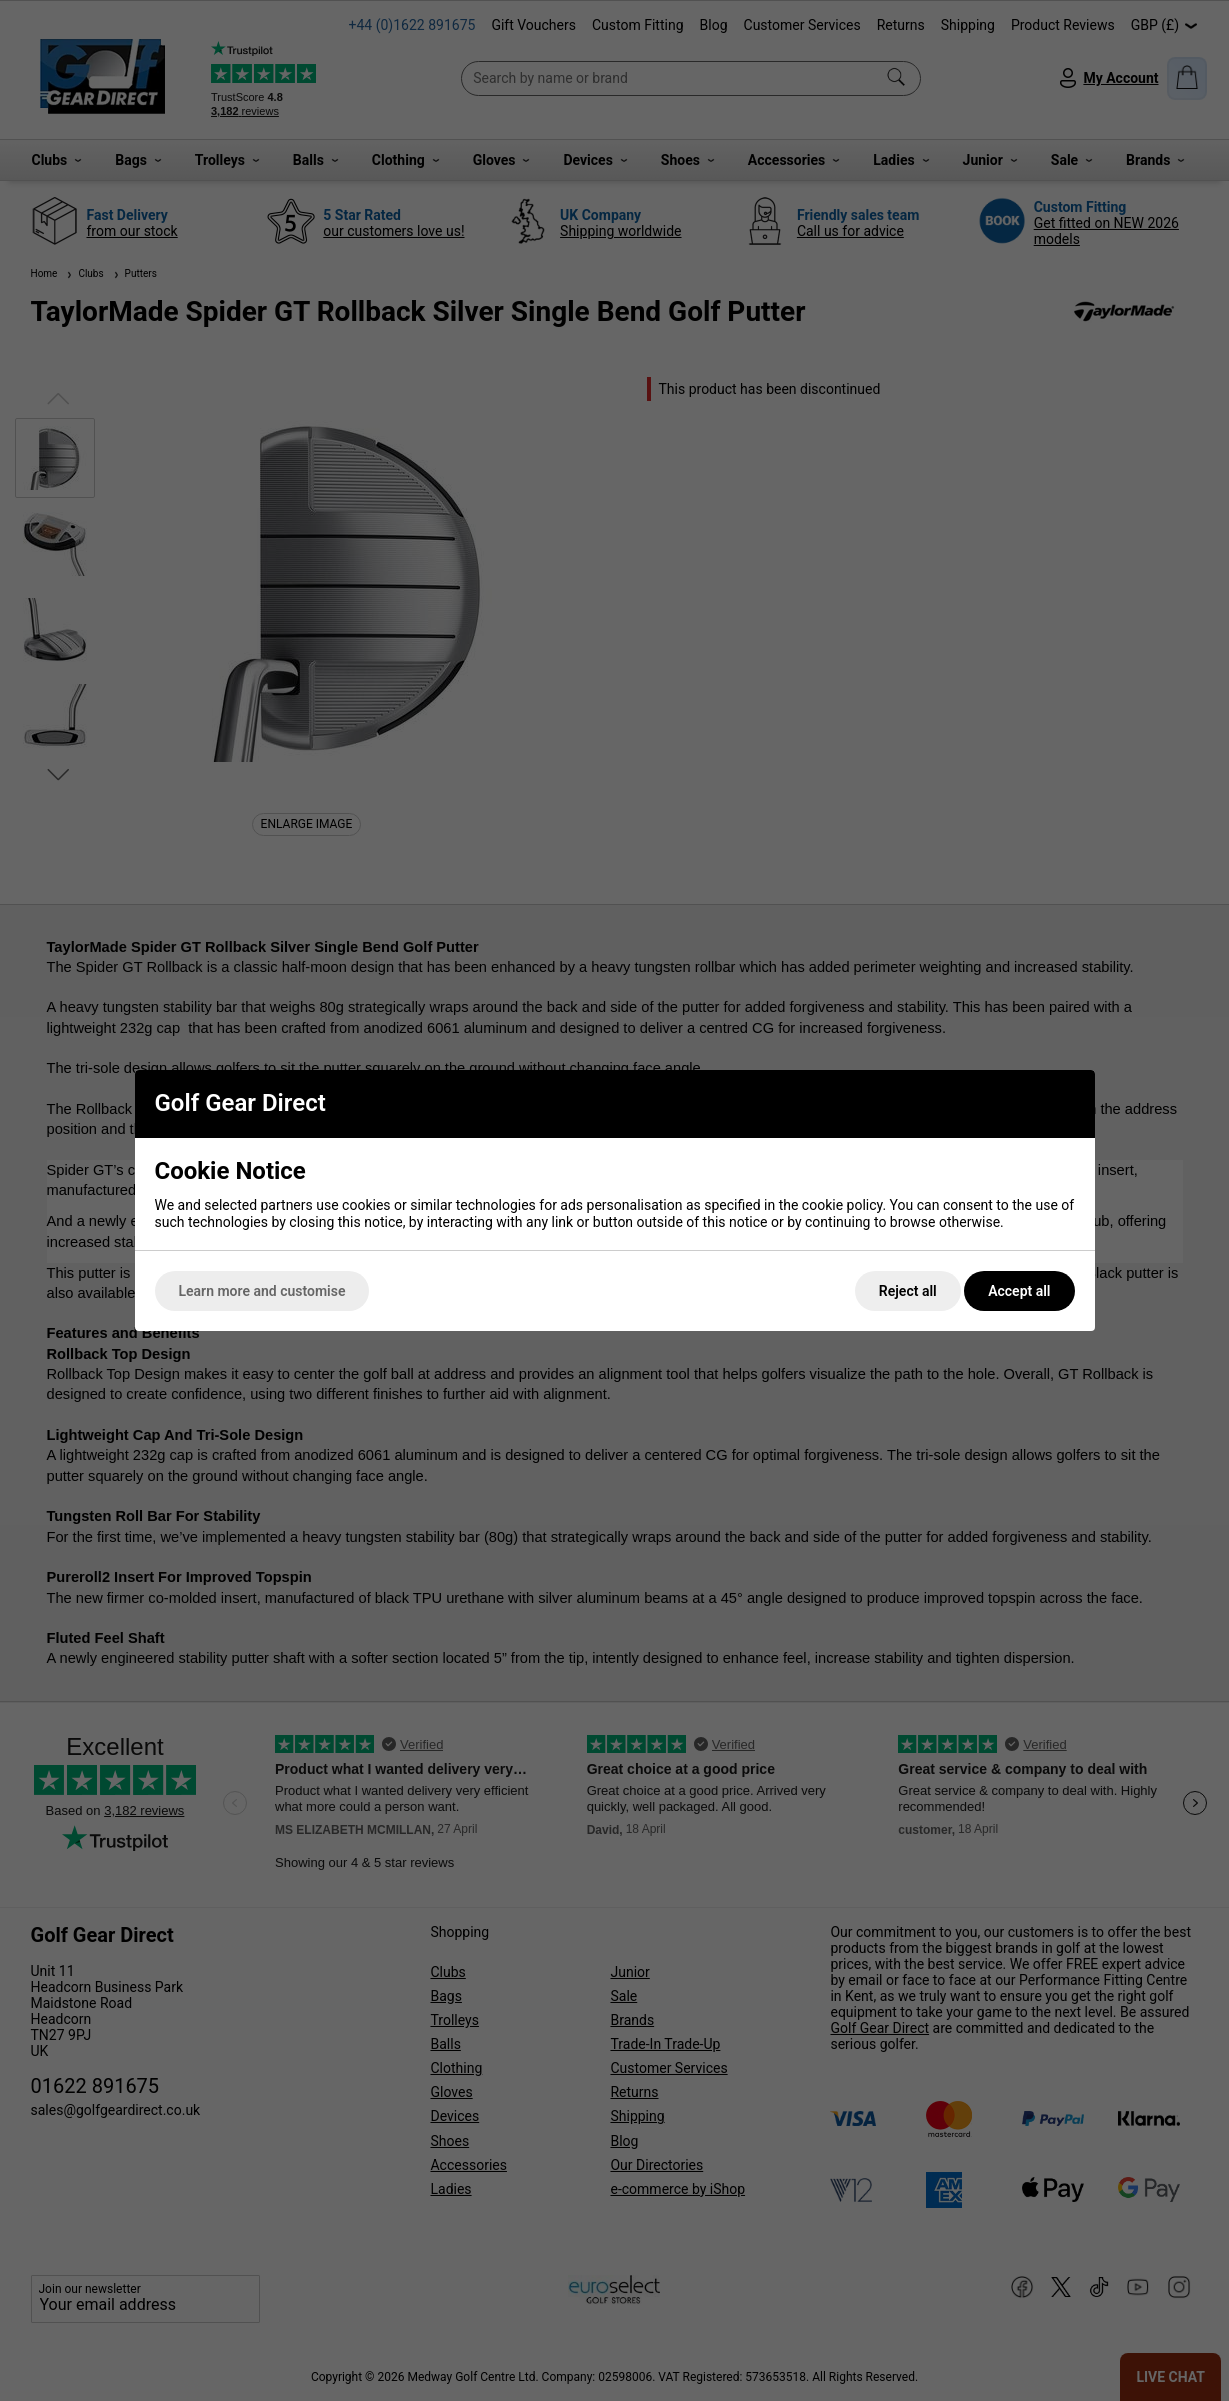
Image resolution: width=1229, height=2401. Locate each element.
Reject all (908, 1291)
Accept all (1019, 1291)
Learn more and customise (262, 1291)
